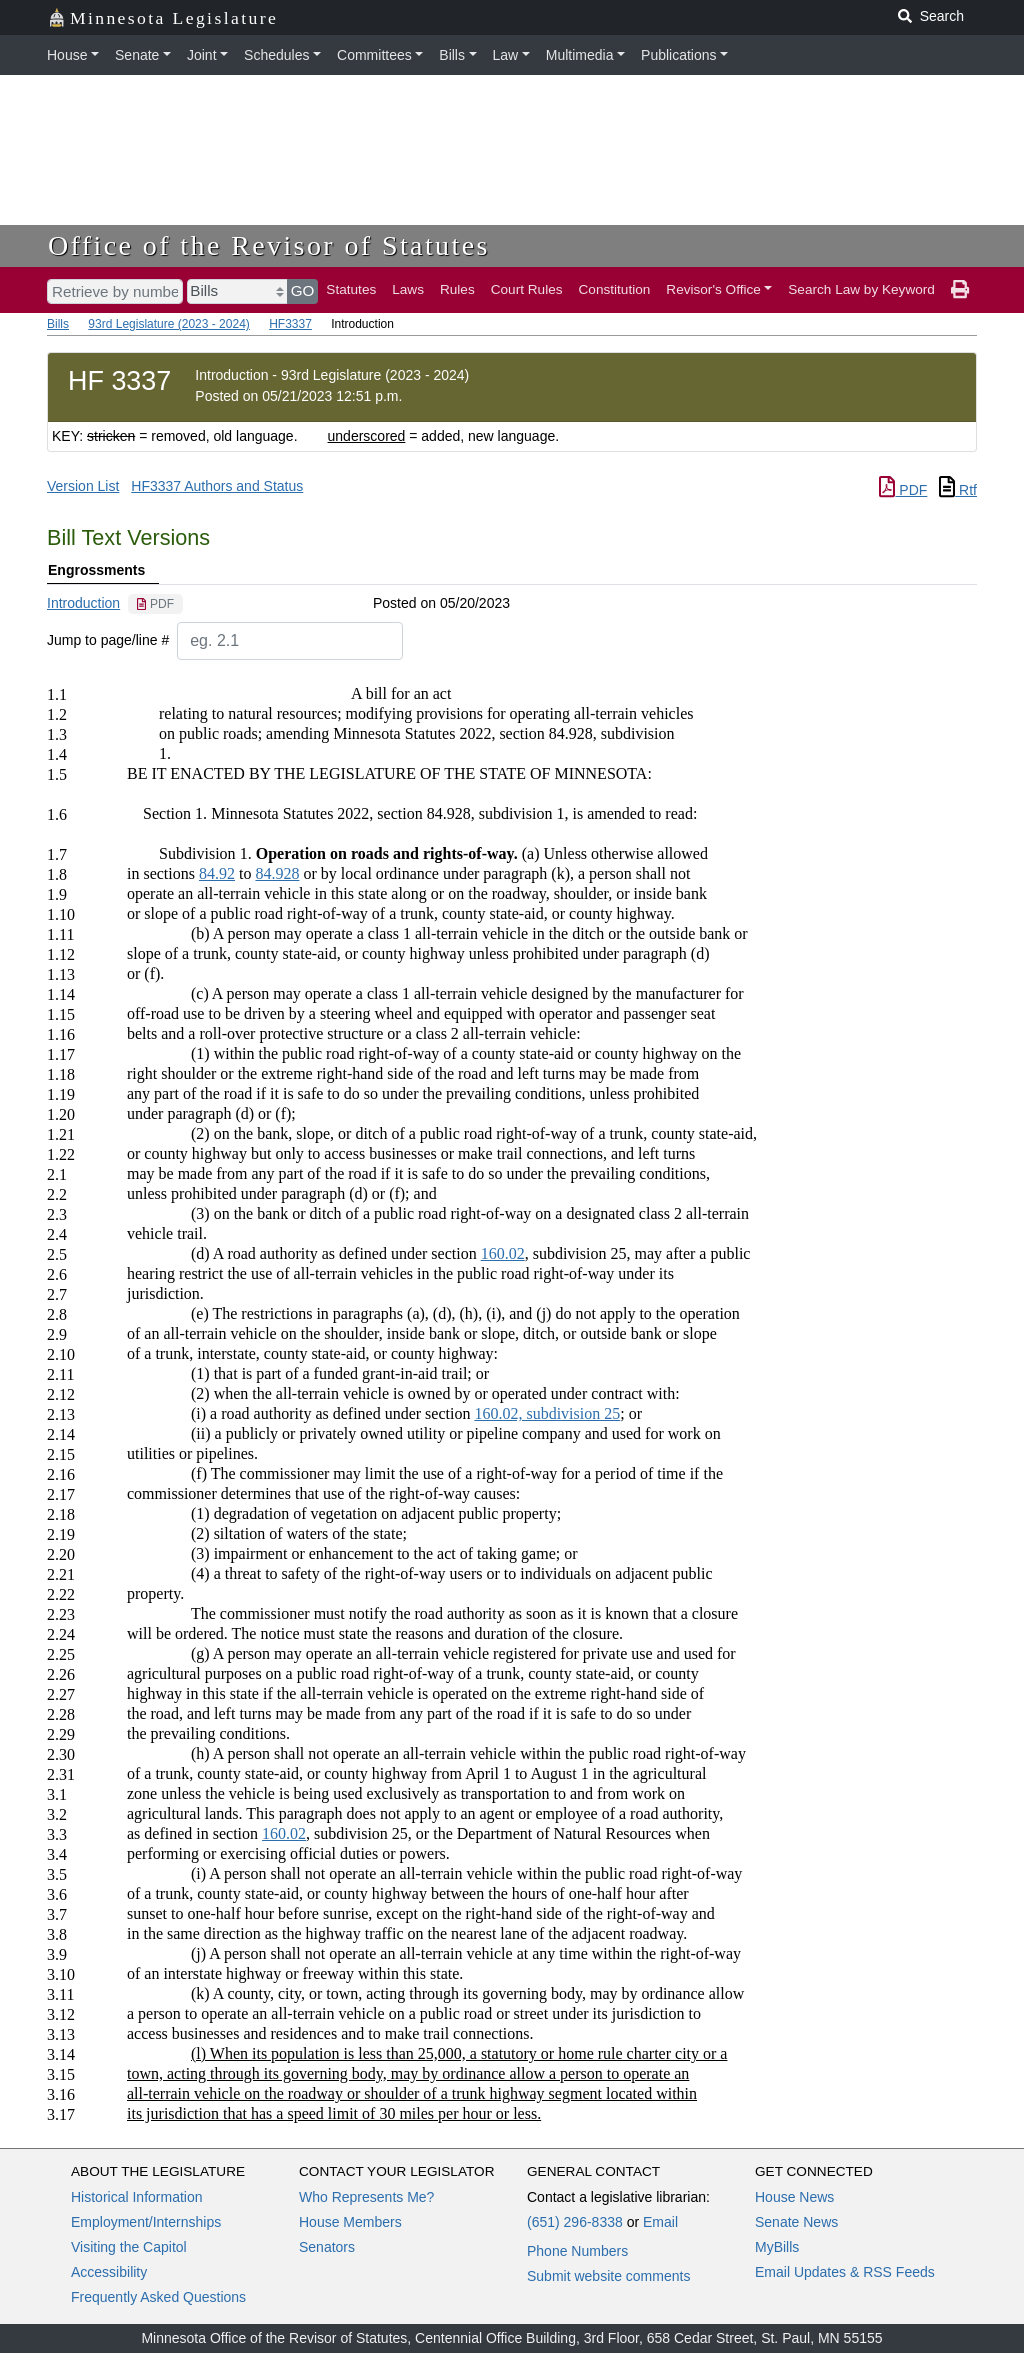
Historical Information (137, 2197)
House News (794, 2197)
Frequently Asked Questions (158, 2297)
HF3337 (290, 324)
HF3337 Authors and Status (217, 486)
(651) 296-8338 (575, 2222)
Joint (202, 55)
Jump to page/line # (108, 640)
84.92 (217, 873)
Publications (679, 55)
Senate (137, 55)
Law (506, 55)
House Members (350, 2222)
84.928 (277, 873)
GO (303, 290)
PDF (903, 490)
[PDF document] (155, 604)
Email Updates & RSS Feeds (845, 2272)
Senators (327, 2247)
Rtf (958, 490)
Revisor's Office (713, 289)
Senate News (796, 2222)
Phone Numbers (577, 2251)
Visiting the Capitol (129, 2247)
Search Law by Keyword (861, 289)
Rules (457, 289)
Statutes (351, 289)
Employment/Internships (146, 2222)
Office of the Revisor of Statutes (269, 245)
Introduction (83, 603)
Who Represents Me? (366, 2197)
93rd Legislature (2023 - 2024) (168, 324)
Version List (83, 486)
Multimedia (580, 55)
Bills (452, 55)
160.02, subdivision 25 (547, 1413)
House (67, 55)
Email (660, 2222)
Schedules (276, 55)
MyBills (777, 2247)
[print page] (960, 290)
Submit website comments (608, 2276)
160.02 (503, 1253)
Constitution (615, 289)
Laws (408, 289)
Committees (374, 55)
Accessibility (109, 2272)
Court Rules (527, 289)
